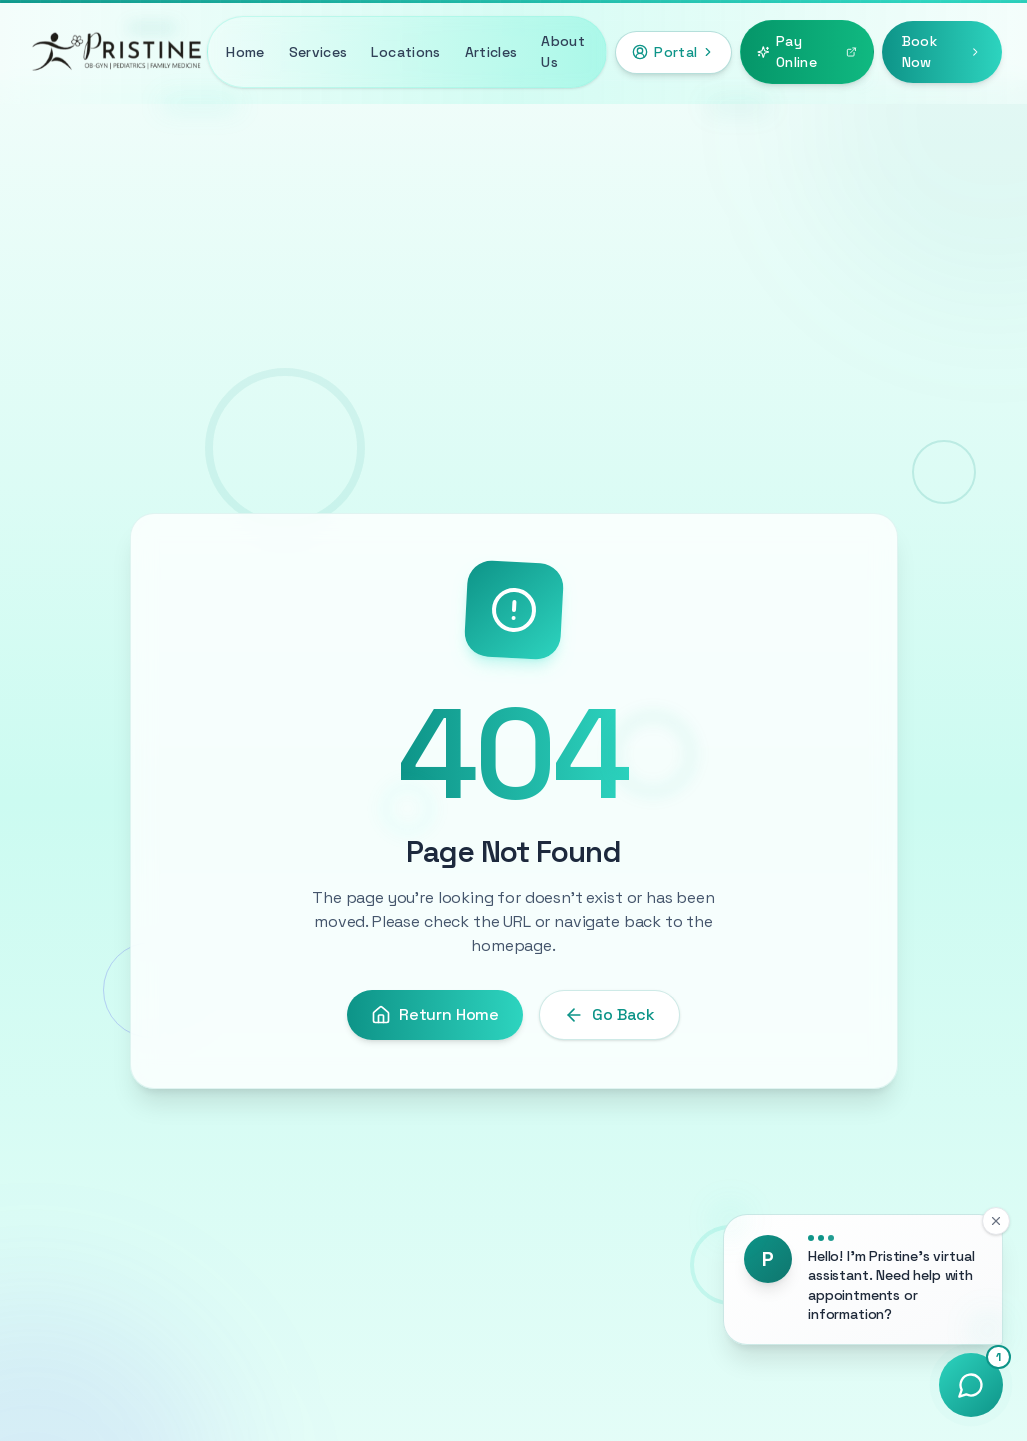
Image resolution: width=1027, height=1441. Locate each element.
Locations (405, 52)
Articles (491, 52)
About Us (563, 51)
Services (318, 52)
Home (245, 52)
